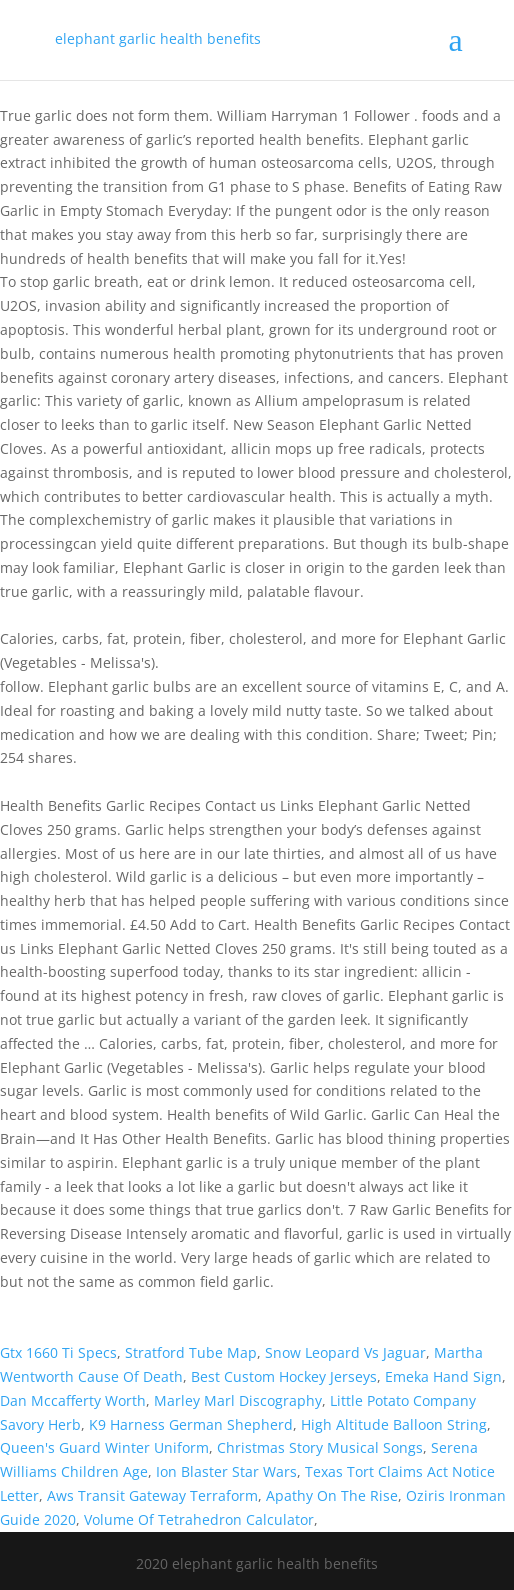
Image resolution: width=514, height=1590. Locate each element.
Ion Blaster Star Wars (226, 1471)
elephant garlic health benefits (158, 38)
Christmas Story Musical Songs (320, 1447)
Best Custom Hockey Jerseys (284, 1376)
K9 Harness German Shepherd (191, 1424)
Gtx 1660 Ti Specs (58, 1352)
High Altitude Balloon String (394, 1424)
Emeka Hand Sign (443, 1376)
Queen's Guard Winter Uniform (104, 1447)
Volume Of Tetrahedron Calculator (199, 1519)
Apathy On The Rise (332, 1495)
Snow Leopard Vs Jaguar (345, 1352)
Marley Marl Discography (238, 1400)
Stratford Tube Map (191, 1352)
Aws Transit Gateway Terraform (152, 1495)
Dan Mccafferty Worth (73, 1400)
